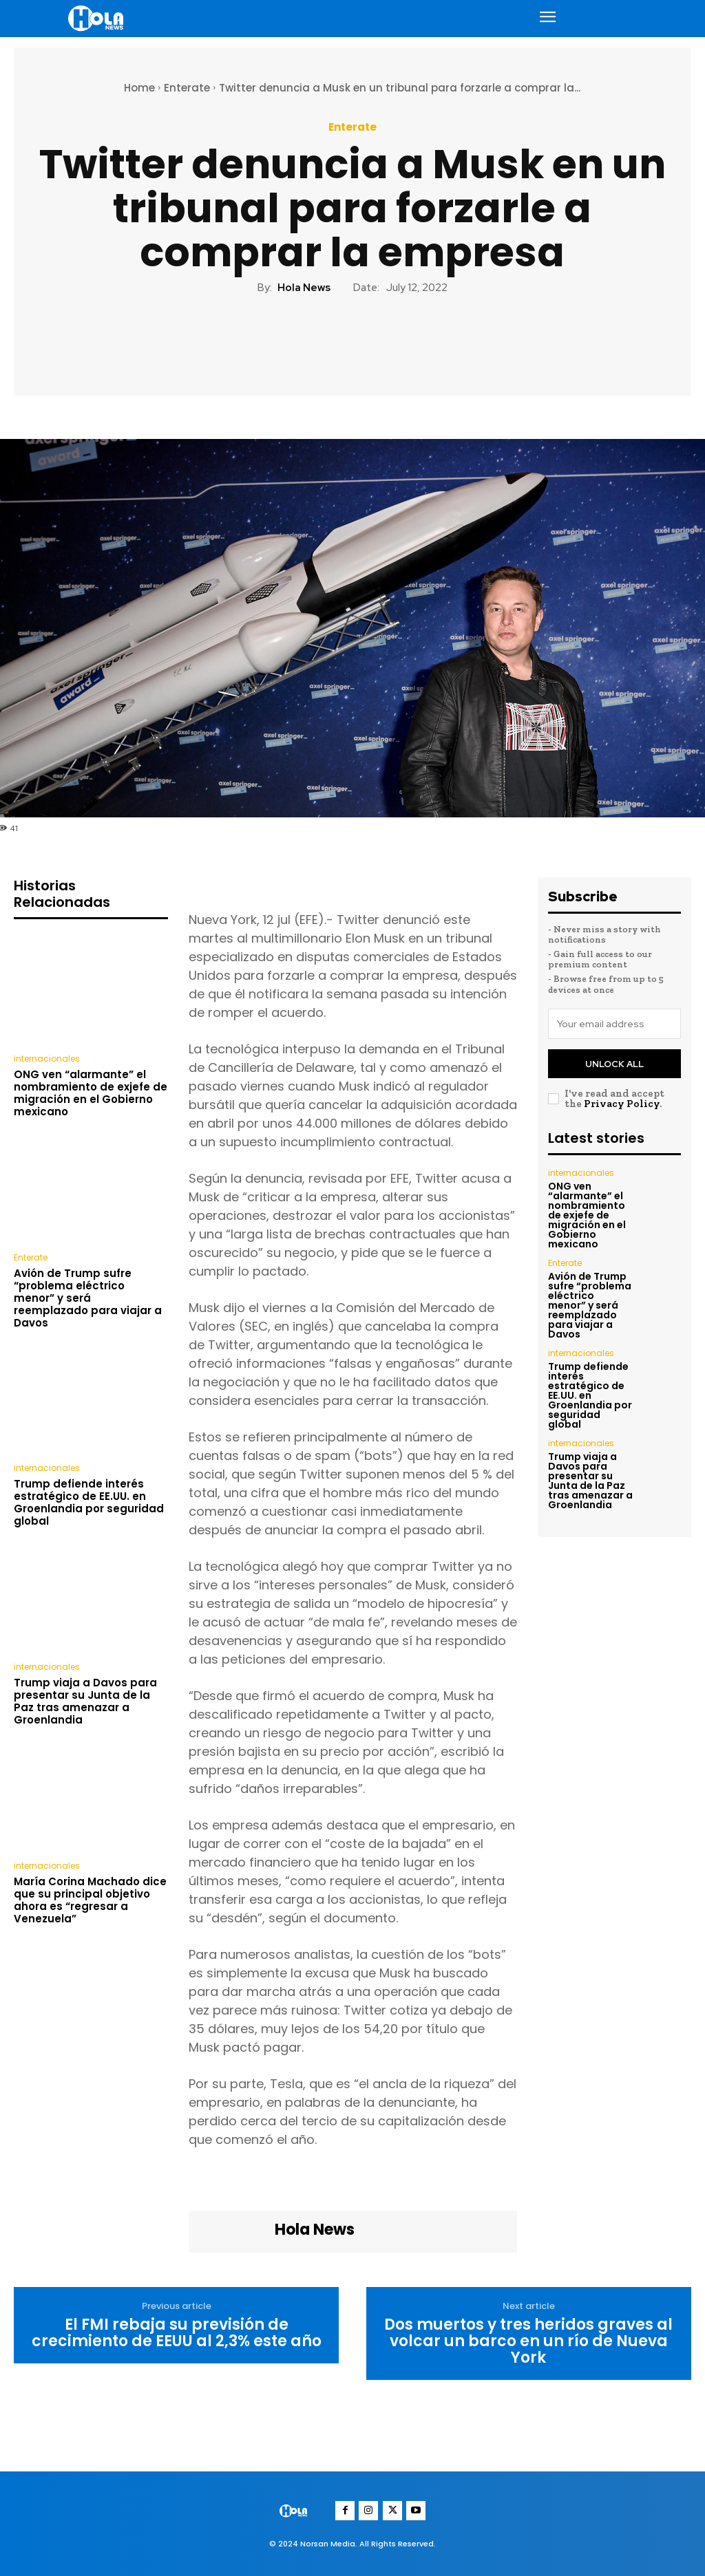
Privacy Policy (622, 1103)
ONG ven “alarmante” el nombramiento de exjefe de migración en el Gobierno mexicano (90, 1093)
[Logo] (98, 18)
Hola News (303, 287)
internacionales (47, 1059)
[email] (615, 1024)
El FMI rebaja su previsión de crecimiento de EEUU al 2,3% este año (177, 2333)
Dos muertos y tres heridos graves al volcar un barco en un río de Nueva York (528, 2342)
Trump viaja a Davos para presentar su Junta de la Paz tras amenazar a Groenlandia (85, 1701)
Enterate (187, 87)
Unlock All (614, 1063)
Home (139, 87)
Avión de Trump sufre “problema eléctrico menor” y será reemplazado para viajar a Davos (88, 1297)
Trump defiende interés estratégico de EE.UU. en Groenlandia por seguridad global (89, 1502)
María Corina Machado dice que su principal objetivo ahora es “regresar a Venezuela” (90, 1900)
